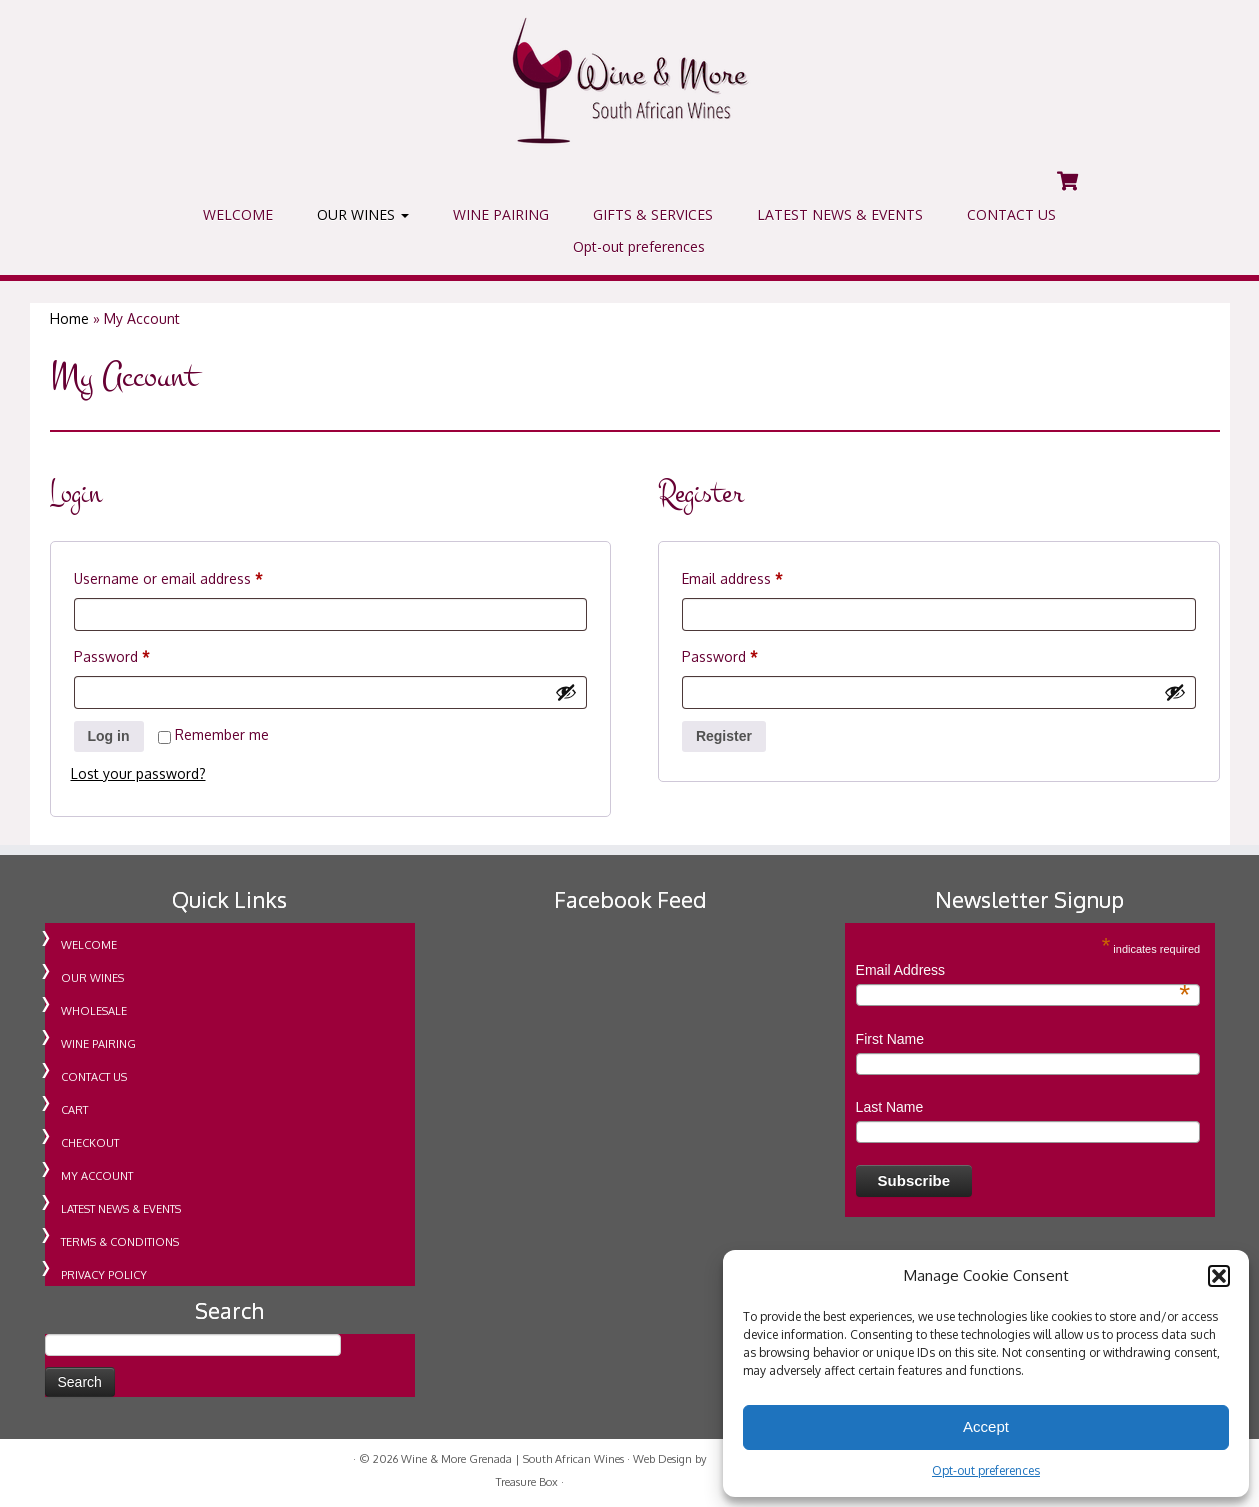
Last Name (890, 1107)
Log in (109, 736)
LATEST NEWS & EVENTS (840, 214)
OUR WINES (363, 214)
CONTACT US (1011, 214)
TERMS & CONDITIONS (120, 1242)
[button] (1219, 1276)
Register (724, 736)
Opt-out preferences (986, 1470)
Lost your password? (138, 773)
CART (74, 1110)
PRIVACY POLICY (104, 1275)
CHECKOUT (90, 1143)
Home (69, 318)
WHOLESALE (94, 1011)
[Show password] (566, 692)
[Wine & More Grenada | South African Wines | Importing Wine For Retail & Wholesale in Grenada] (629, 80)
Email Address (1023, 971)
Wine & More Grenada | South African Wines (512, 1459)
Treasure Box (527, 1482)
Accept (986, 1426)
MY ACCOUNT (97, 1176)
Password (140, 654)
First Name (890, 1039)
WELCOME (238, 214)
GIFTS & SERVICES (653, 214)
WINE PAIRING (501, 214)
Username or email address (196, 576)
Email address (760, 576)
